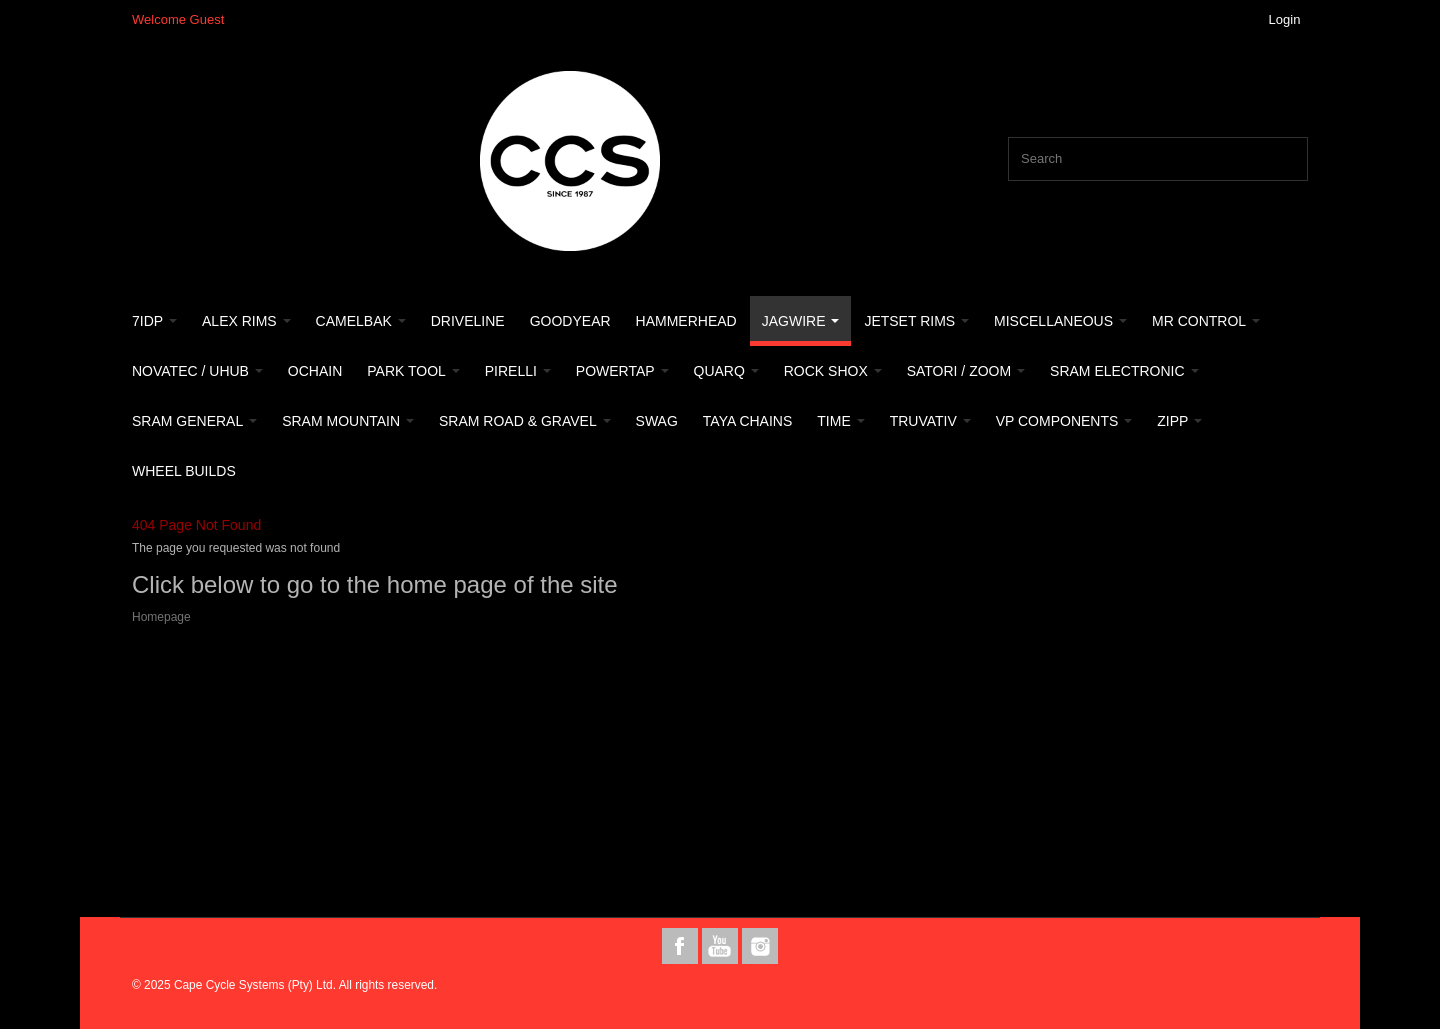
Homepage (161, 617)
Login (1285, 19)
